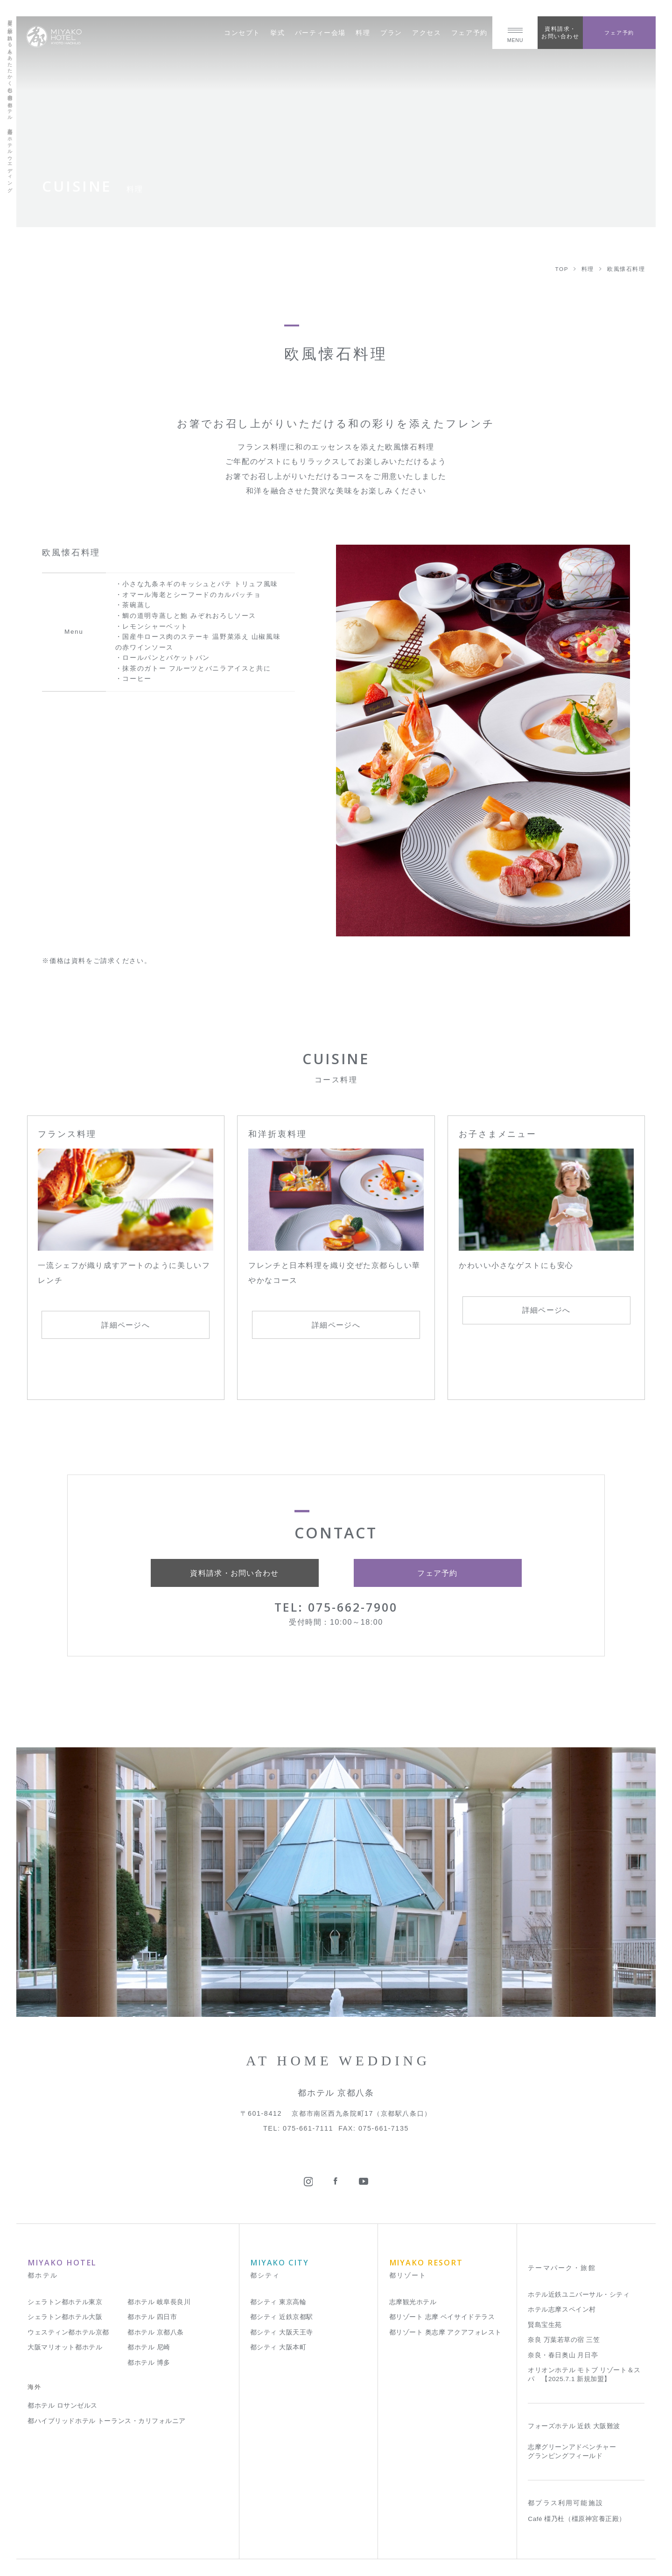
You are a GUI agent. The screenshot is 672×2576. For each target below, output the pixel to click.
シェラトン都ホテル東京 (65, 2302)
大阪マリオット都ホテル (65, 2347)
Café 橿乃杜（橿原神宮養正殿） (577, 2518)
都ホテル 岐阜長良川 (158, 2302)
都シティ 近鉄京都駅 (281, 2316)
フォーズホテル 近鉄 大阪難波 (574, 2426)
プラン (391, 32)
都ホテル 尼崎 (148, 2347)
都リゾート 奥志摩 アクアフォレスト (445, 2332)
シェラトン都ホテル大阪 (65, 2316)
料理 (363, 32)
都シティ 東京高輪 (278, 2302)
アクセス (426, 32)
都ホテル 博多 (148, 2362)
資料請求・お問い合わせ (560, 32)
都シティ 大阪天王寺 (281, 2332)
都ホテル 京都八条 (155, 2332)
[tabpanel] (483, 740)
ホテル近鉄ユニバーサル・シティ (579, 2294)
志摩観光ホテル (413, 2302)
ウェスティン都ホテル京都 (68, 2332)
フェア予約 (469, 32)
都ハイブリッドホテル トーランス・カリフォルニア (107, 2420)
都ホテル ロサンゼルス (63, 2405)
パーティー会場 (320, 32)
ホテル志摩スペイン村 (561, 2309)
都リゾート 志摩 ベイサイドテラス (442, 2316)
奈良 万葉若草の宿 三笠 (564, 2339)
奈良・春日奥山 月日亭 (563, 2355)
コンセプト (242, 32)
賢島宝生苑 (545, 2324)
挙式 (277, 32)
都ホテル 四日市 (152, 2316)
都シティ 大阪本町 (278, 2347)
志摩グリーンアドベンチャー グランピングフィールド (572, 2451)
